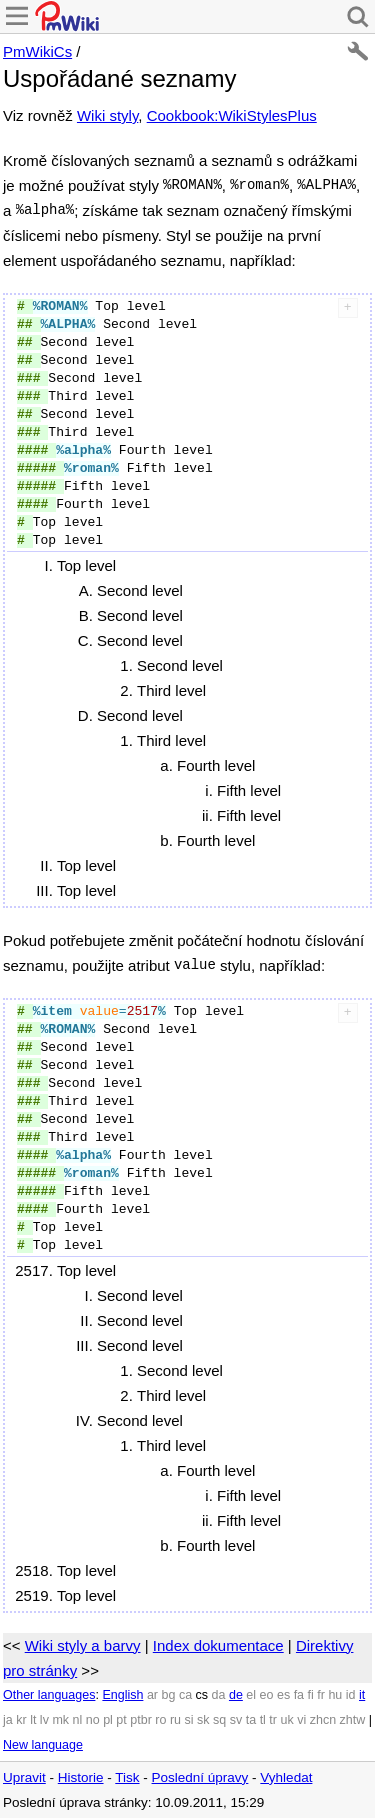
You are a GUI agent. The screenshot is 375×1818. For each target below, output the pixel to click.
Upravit (24, 1777)
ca (185, 1695)
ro (160, 1720)
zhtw (353, 1720)
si (189, 1720)
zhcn (323, 1720)
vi (301, 1720)
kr (21, 1720)
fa (299, 1695)
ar (152, 1695)
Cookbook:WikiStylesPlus (232, 115)
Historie (81, 1777)
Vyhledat (286, 1777)
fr (321, 1695)
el (251, 1695)
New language (43, 1745)
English (122, 1695)
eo (267, 1695)
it (362, 1695)
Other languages (49, 1695)
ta (251, 1720)
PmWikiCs (37, 51)
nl (78, 1720)
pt (121, 1720)
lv (44, 1720)
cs (202, 1695)
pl (108, 1720)
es (283, 1695)
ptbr (141, 1720)
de (236, 1695)
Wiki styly (107, 115)
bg (168, 1695)
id (351, 1695)
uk (286, 1720)
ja (8, 1720)
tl (263, 1720)
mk (60, 1720)
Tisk (127, 1777)
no (93, 1720)
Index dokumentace (218, 1645)
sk (203, 1720)
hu (335, 1695)
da (219, 1695)
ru (175, 1720)
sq (219, 1720)
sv (236, 1720)
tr (273, 1720)
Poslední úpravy (200, 1777)
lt (33, 1720)
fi (311, 1695)
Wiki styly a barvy (83, 1645)
